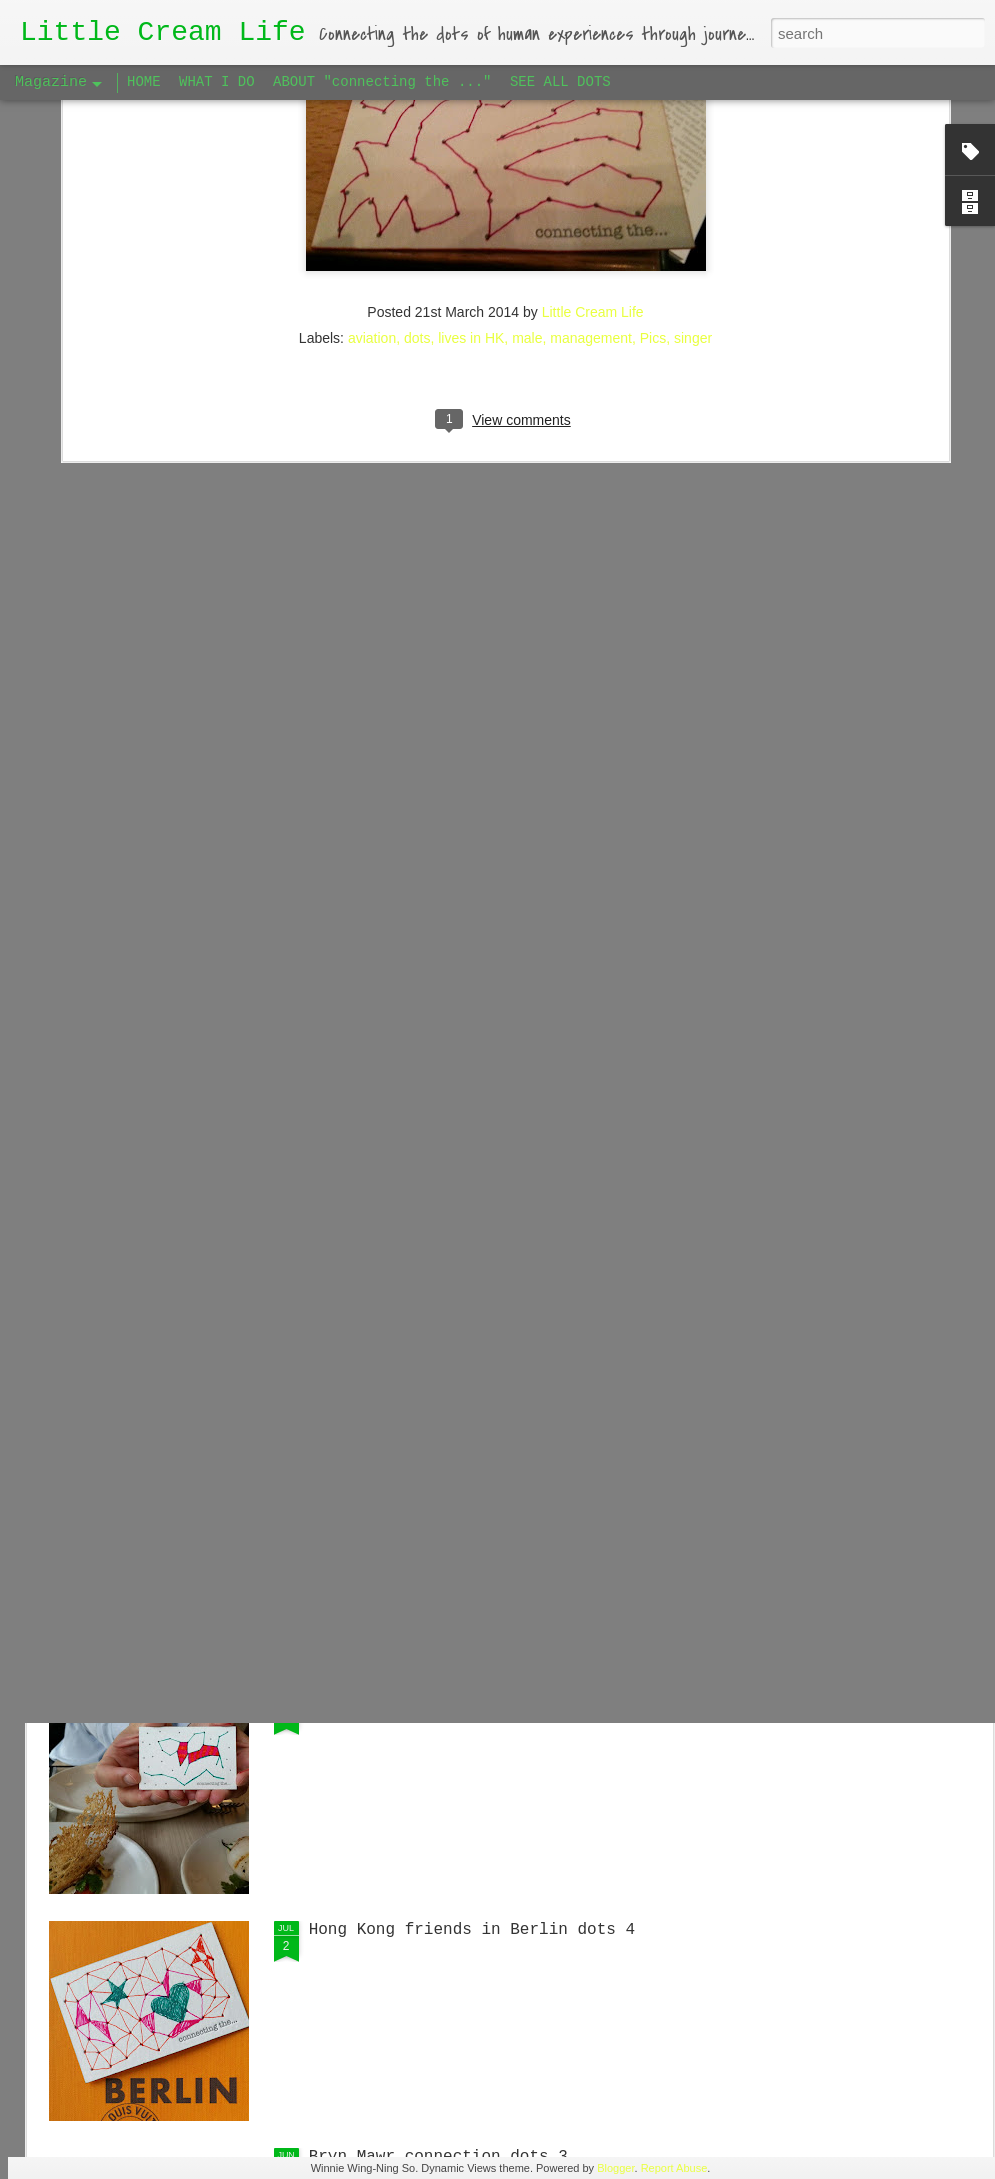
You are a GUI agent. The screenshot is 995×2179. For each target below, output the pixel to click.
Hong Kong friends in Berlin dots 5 (472, 1476)
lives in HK (471, 134)
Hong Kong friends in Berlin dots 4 (472, 1930)
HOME (144, 82)
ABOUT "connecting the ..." (382, 82)
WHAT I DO (217, 82)
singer (693, 134)
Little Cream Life (593, 108)
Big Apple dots (376, 1703)
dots (417, 134)
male (527, 134)
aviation (372, 134)
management (591, 134)
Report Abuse (674, 2168)
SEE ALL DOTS (560, 82)
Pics (653, 134)
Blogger (615, 2168)
